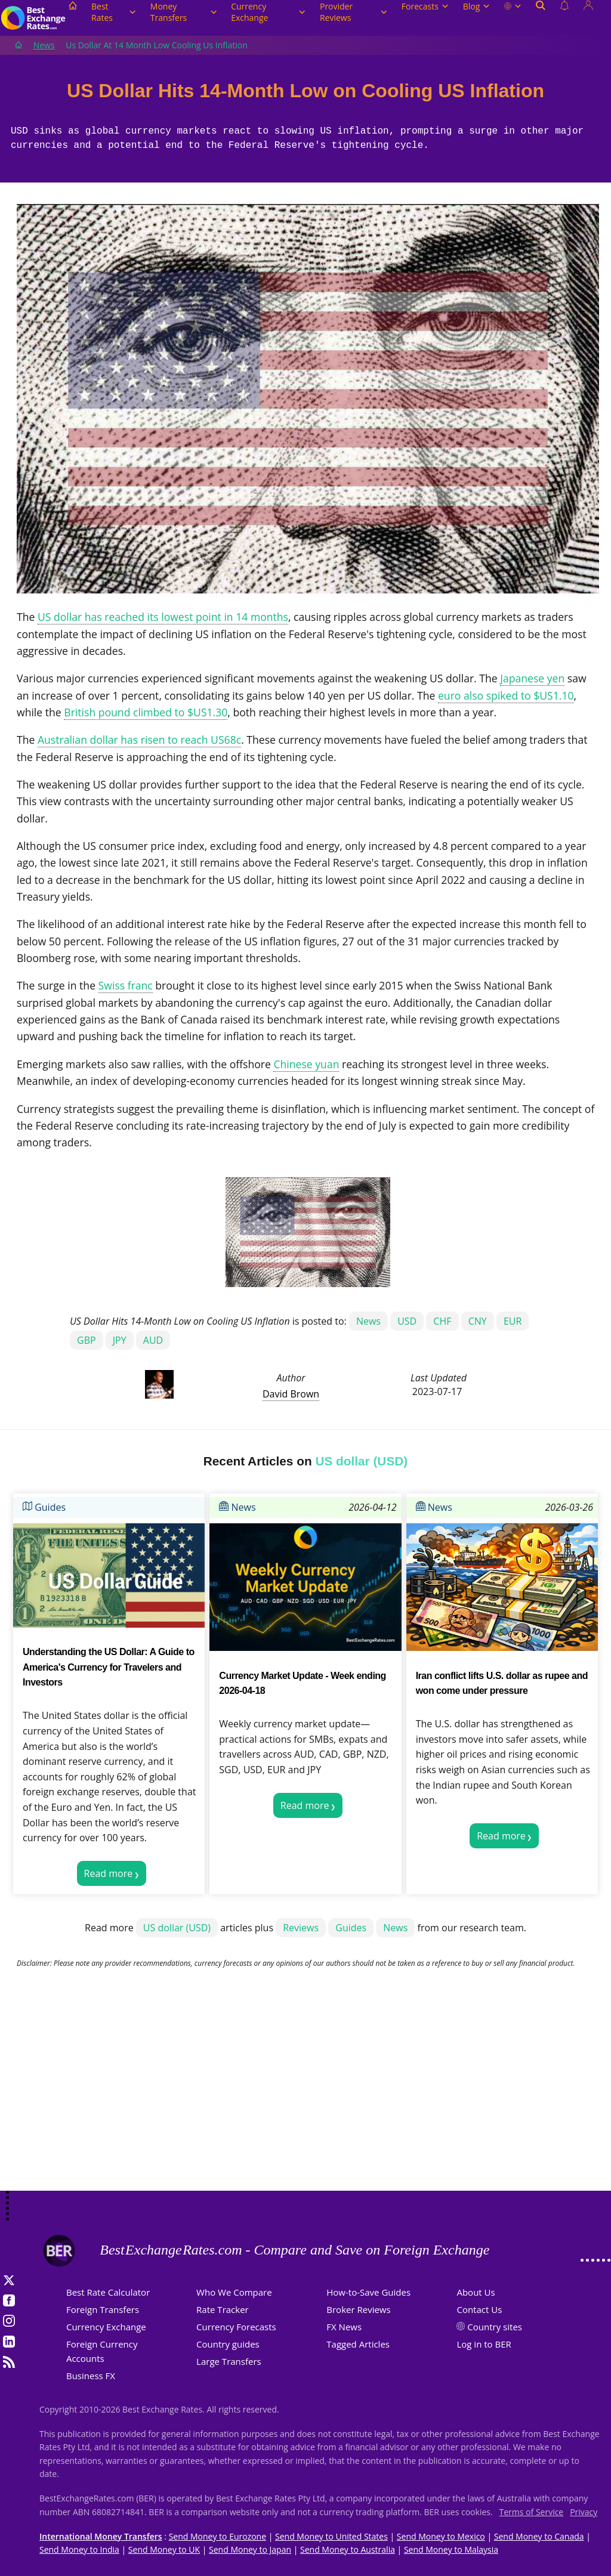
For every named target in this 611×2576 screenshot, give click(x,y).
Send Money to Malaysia (451, 2549)
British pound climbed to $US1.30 (145, 712)
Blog (476, 6)
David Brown (291, 1393)
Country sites (494, 2327)
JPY (119, 1340)
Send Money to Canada (539, 2536)
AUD (153, 1340)
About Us (475, 2292)
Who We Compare (234, 2292)
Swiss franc (125, 985)
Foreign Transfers (102, 2309)
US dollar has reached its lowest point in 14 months (163, 617)
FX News (344, 2327)
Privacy (583, 2512)
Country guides (228, 2344)
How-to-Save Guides (368, 2292)
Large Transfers (228, 2361)
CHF (442, 1321)
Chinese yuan (306, 1064)
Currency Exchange (268, 12)
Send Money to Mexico (441, 2536)
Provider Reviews (353, 12)
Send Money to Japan (250, 2549)
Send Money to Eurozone (217, 2536)
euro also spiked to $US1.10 (506, 695)
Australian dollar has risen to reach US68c (139, 739)
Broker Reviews (358, 2309)
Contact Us (479, 2309)
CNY (477, 1321)
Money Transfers (183, 12)
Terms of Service (531, 2512)
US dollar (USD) (177, 1927)
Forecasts (425, 6)
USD (406, 1321)
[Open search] (540, 18)
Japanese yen (532, 678)
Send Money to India (79, 2549)
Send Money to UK (164, 2549)
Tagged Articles (358, 2344)
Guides (44, 1507)
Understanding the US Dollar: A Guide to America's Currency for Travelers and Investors (109, 1667)
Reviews (301, 1927)
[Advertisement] (305, 2095)
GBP (86, 1340)
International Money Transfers (100, 2536)
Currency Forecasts (236, 2327)
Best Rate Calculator (108, 2292)
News (44, 45)
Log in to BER (483, 2344)
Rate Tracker (222, 2309)
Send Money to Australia (347, 2549)
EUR (512, 1321)
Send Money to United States (331, 2536)
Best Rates (113, 12)
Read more (108, 1873)
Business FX (90, 2376)
